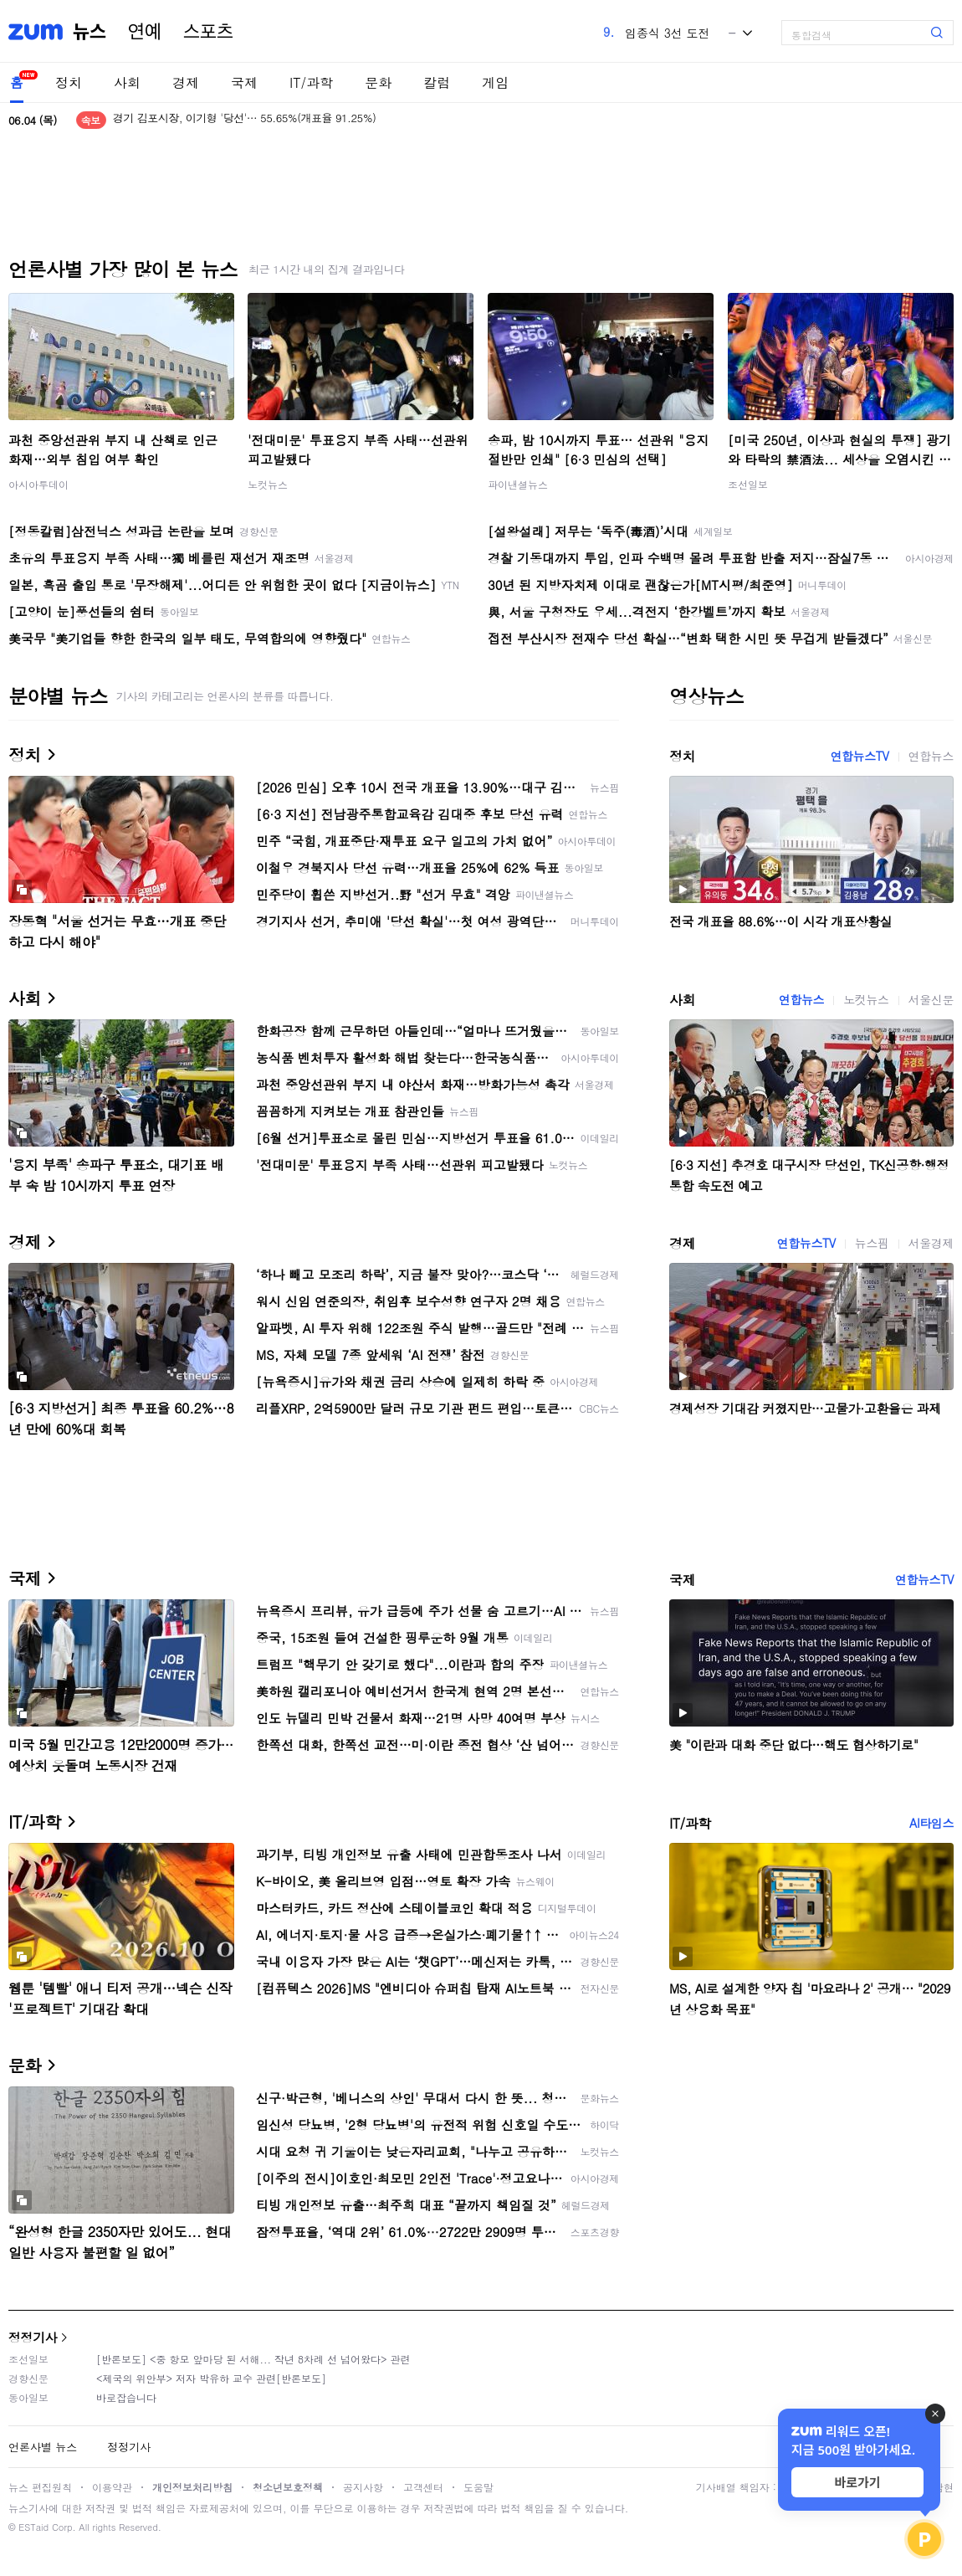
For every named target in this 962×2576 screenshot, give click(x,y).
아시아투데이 (38, 484)
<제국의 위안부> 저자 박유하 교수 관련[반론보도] (211, 2378)
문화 (378, 82)
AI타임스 (931, 1822)
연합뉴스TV (859, 755)
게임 (495, 82)
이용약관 (112, 2487)
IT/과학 (311, 82)
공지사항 (363, 2487)
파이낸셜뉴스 (518, 484)
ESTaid (33, 2527)
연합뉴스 (931, 755)
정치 (68, 82)
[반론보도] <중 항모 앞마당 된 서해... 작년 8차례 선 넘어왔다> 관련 (253, 2359)
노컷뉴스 (268, 484)
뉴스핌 (872, 1242)
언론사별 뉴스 (42, 2447)
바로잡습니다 (126, 2397)
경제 (185, 82)
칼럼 (436, 82)
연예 (144, 32)
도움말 (478, 2487)
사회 (127, 82)
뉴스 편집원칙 (40, 2487)
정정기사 (32, 2337)
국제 (244, 82)
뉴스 (89, 32)
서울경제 (931, 1242)
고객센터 (423, 2487)
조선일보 (748, 484)
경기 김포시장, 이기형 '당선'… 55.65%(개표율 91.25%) (244, 120)
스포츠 (208, 32)
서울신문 (931, 999)
